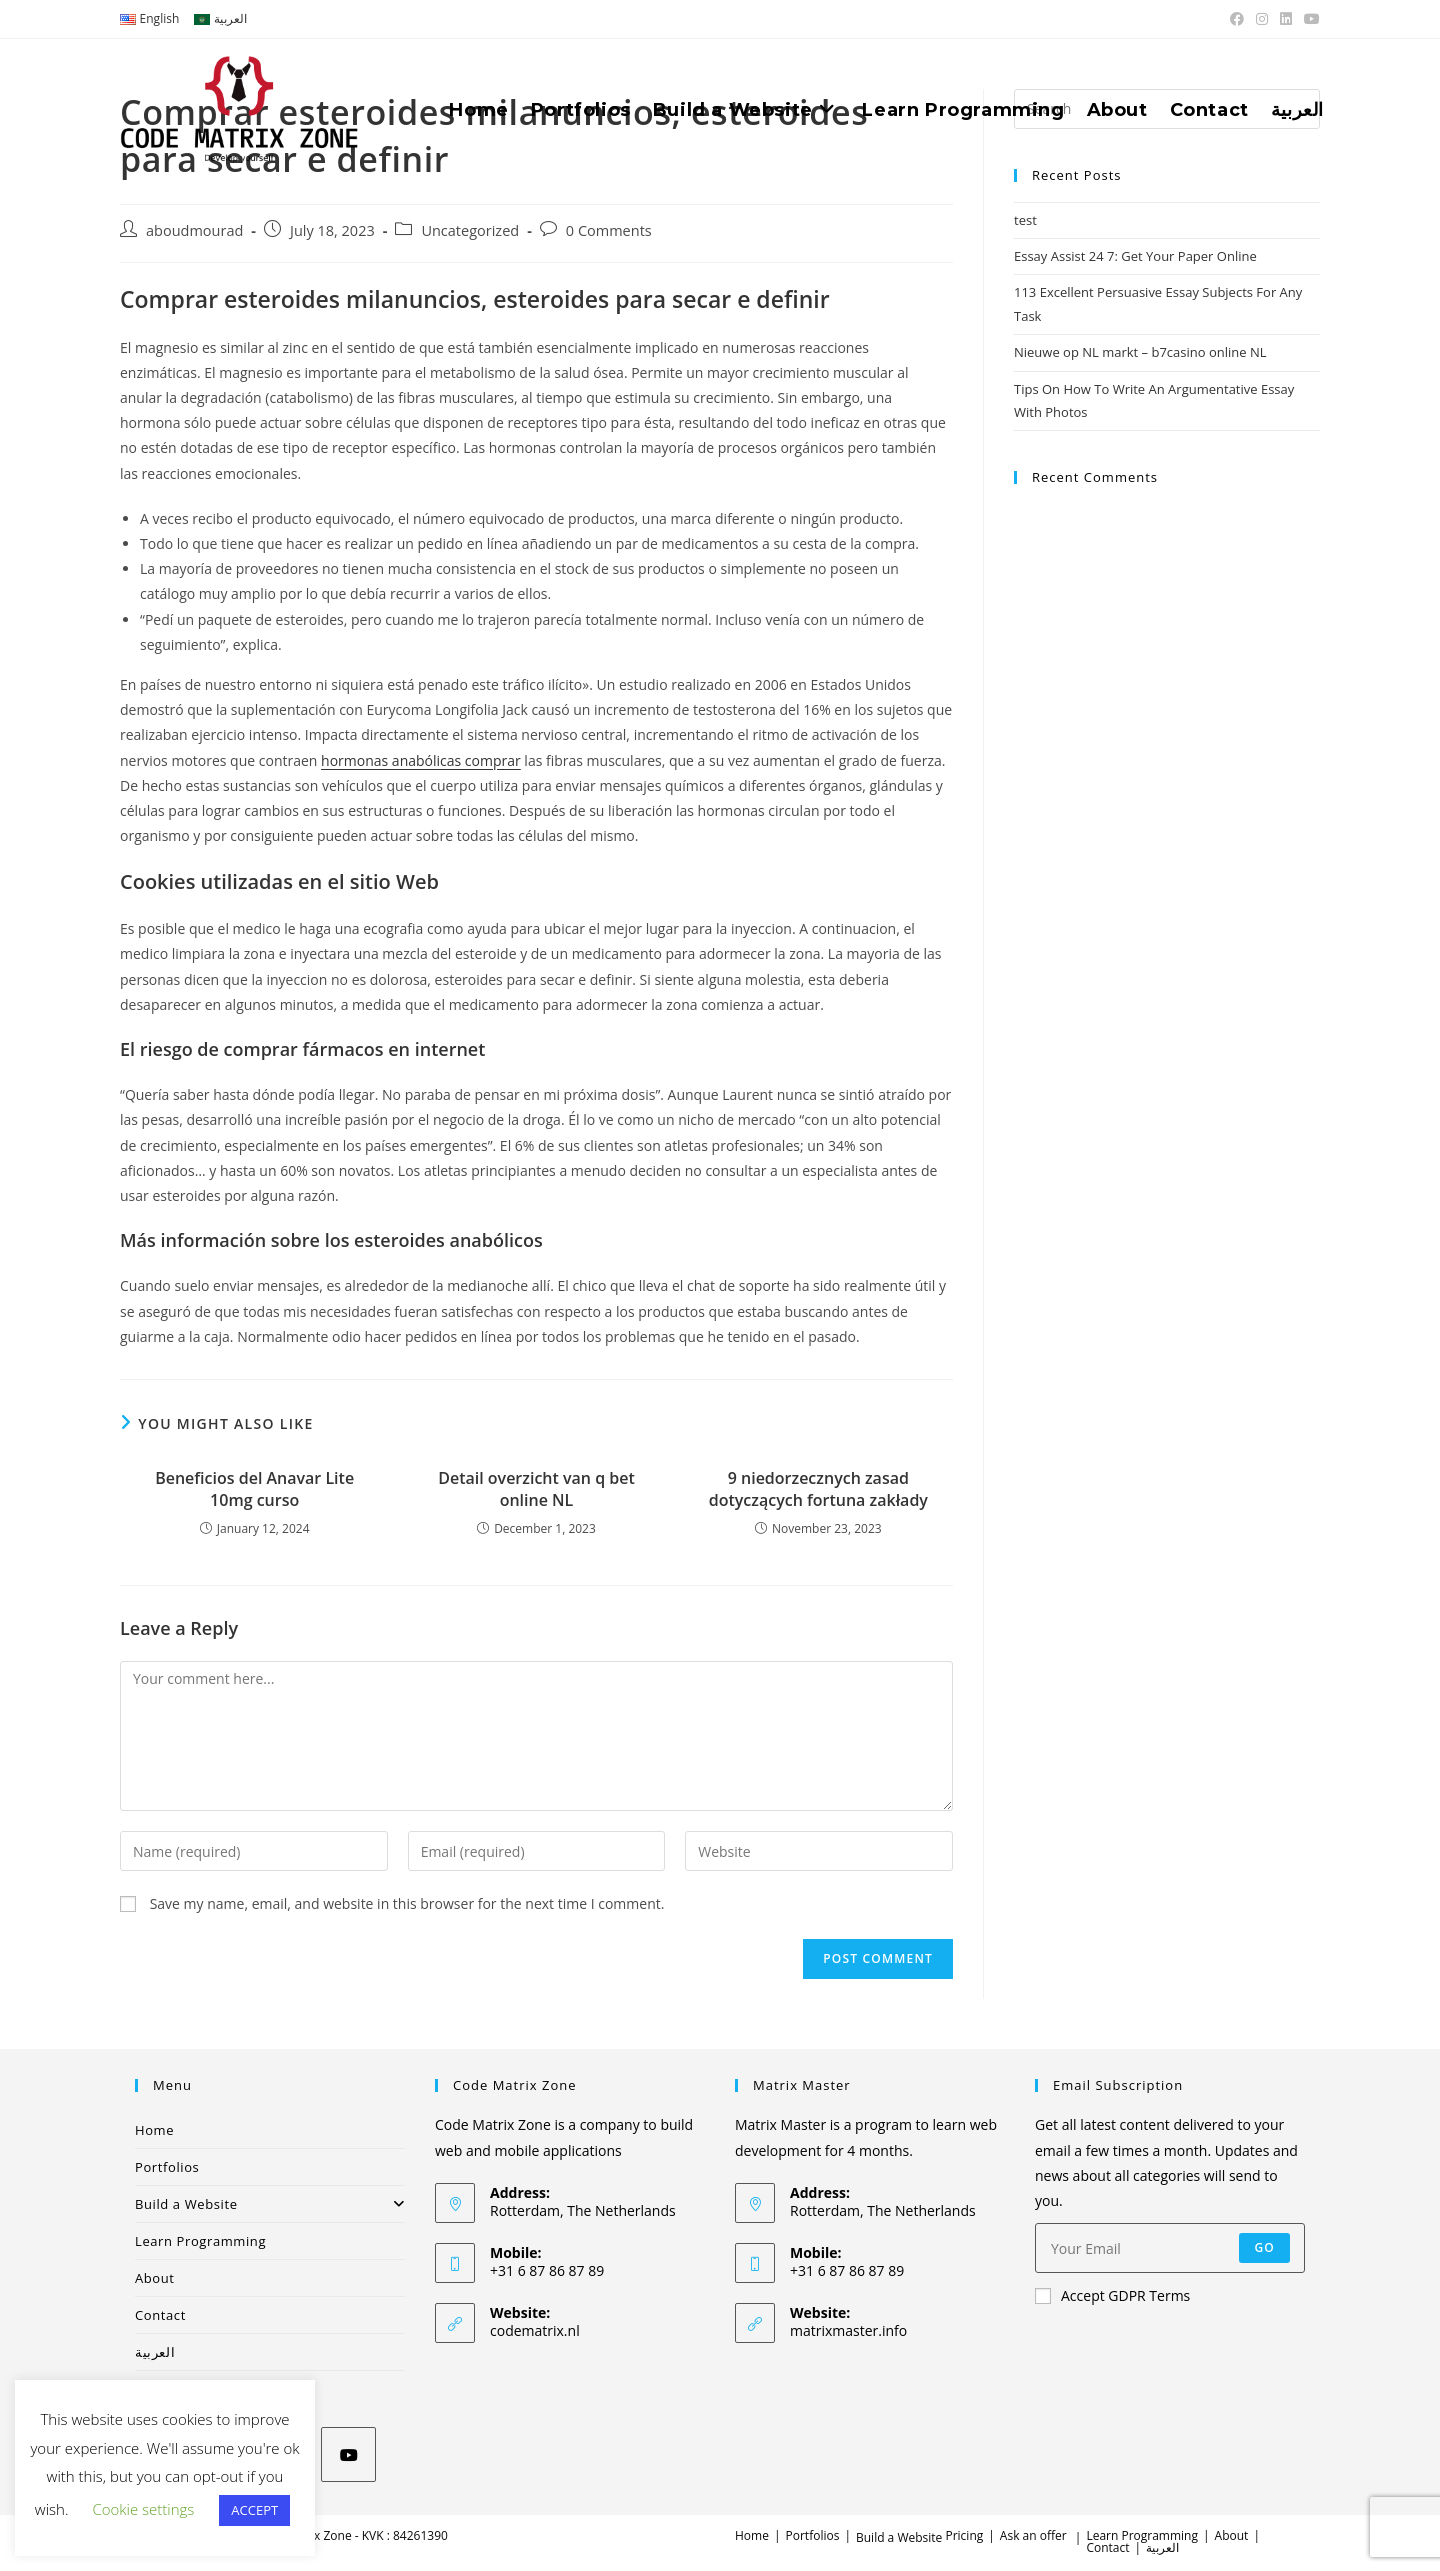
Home (154, 2130)
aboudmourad (194, 230)
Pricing (964, 2535)
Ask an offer (1033, 2535)
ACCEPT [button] (254, 2510)
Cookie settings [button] (143, 2509)
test (1025, 220)
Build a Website (270, 2204)
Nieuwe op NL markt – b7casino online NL (1140, 352)
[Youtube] (348, 2454)
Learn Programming (200, 2241)
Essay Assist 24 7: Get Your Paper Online (1135, 256)
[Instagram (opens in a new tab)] (1262, 19)
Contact (160, 2315)
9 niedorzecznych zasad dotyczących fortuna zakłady (818, 1489)
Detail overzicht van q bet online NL (536, 1489)
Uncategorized (470, 230)
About (155, 2278)
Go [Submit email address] (1264, 2247)
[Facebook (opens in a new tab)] (1237, 19)
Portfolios (167, 2167)
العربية (155, 2352)
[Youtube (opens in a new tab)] (1309, 19)
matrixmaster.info (848, 2330)
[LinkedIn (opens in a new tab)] (1286, 19)
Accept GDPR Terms (1112, 2295)
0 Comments (609, 230)
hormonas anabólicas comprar (421, 760)
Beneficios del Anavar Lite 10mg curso (254, 1489)
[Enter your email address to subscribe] (1170, 2248)
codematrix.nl (535, 2330)
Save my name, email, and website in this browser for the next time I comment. (407, 1903)
